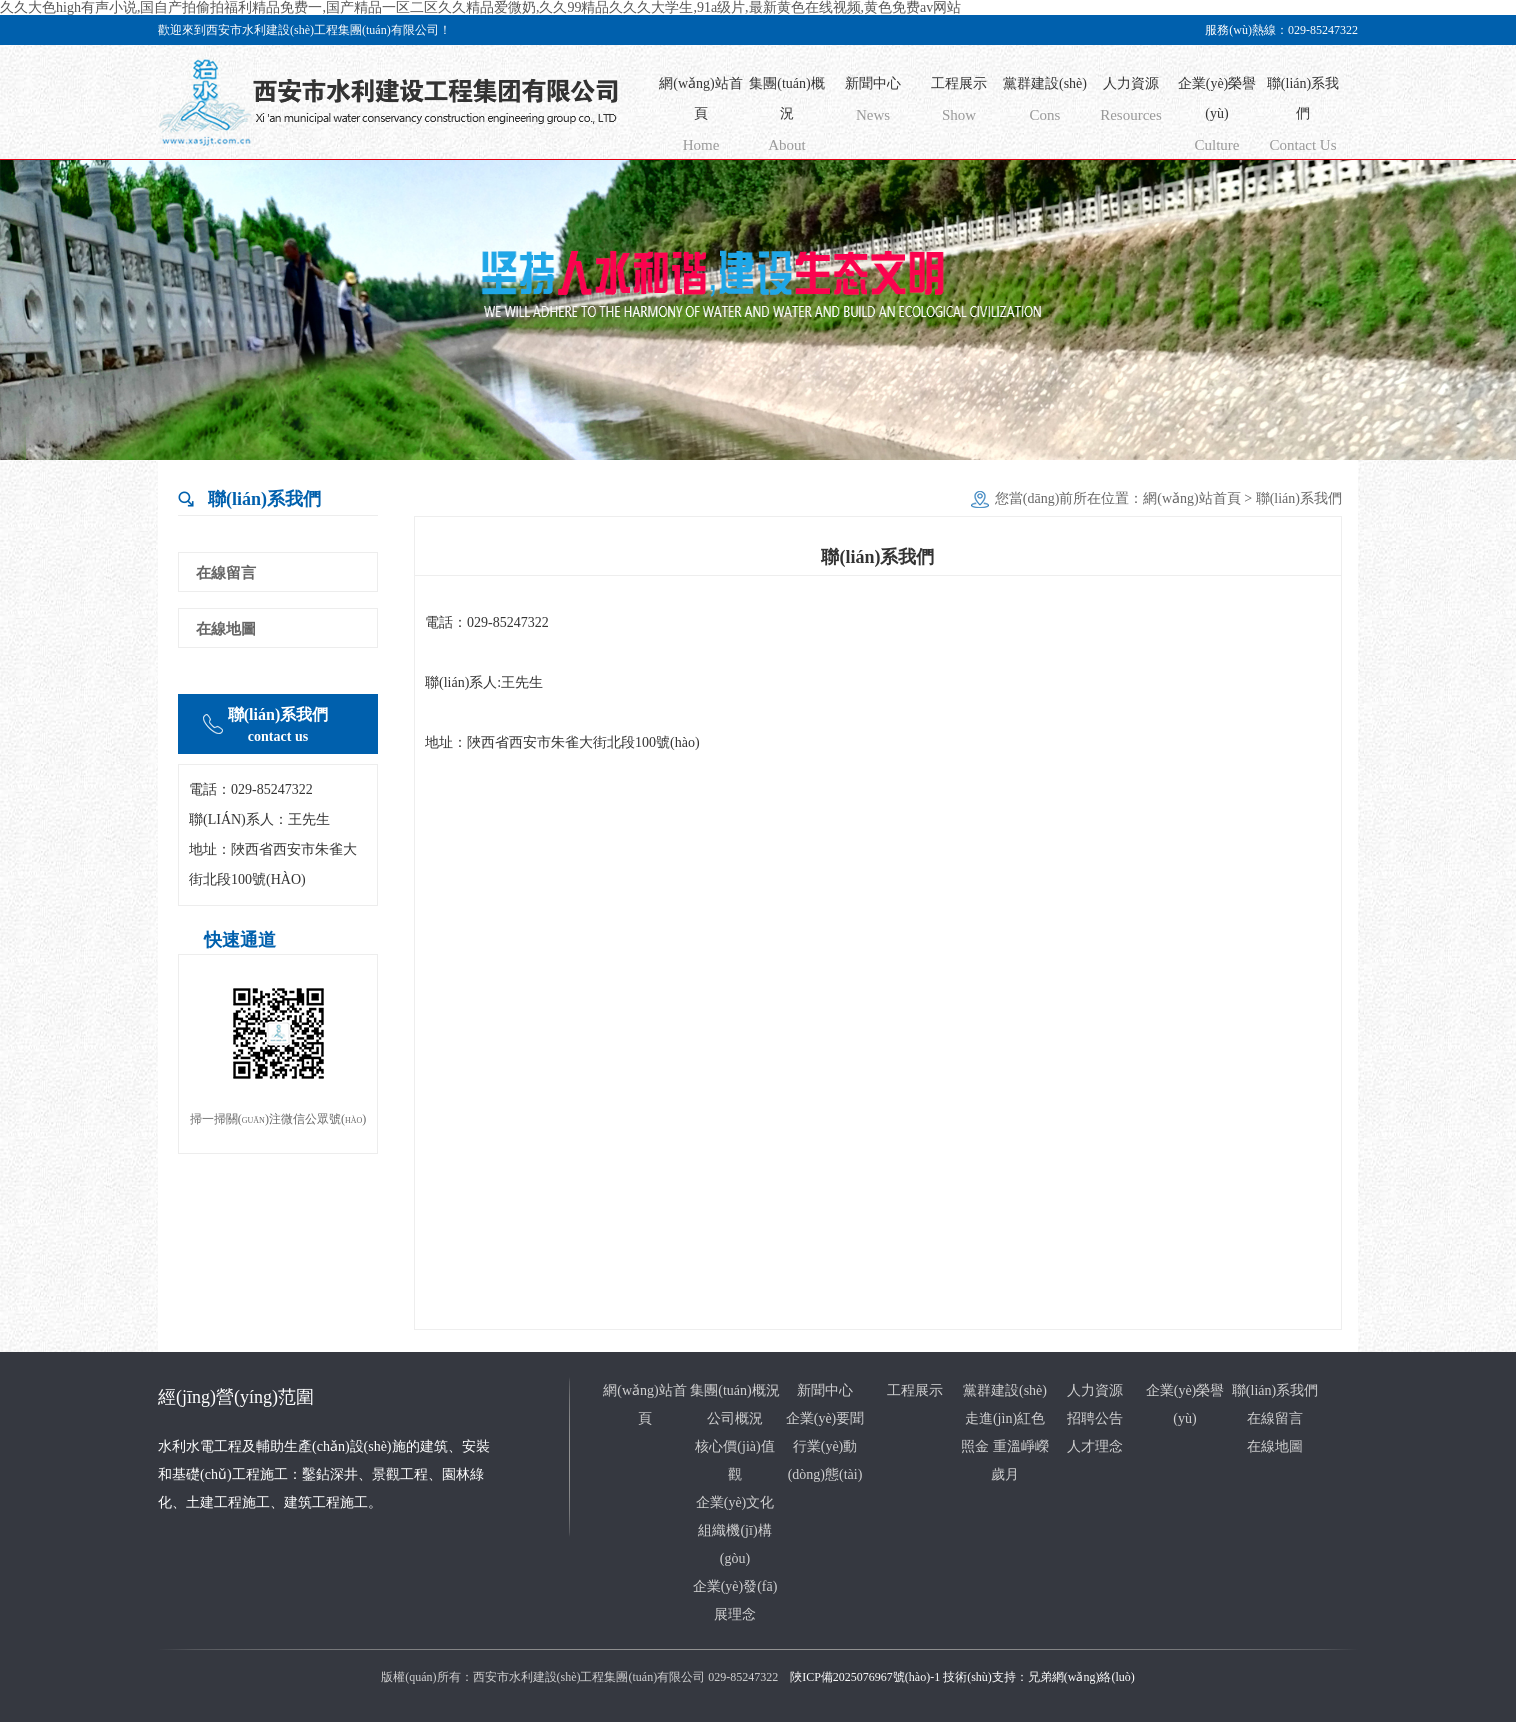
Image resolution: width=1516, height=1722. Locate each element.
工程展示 (959, 103)
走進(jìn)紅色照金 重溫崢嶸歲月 (1005, 1446)
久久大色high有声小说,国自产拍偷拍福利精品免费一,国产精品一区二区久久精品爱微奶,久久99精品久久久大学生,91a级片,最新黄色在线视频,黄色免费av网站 (480, 7)
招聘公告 (1095, 1418)
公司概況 (735, 1418)
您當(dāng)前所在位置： (1069, 498)
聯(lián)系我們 (1303, 118)
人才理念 (1095, 1446)
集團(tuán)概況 (787, 118)
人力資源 (1131, 103)
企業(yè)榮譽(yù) (1217, 118)
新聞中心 (873, 103)
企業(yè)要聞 (825, 1418)
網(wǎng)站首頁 (701, 118)
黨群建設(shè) (1045, 103)
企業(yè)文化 (735, 1502)
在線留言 (226, 573)
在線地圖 (226, 629)
